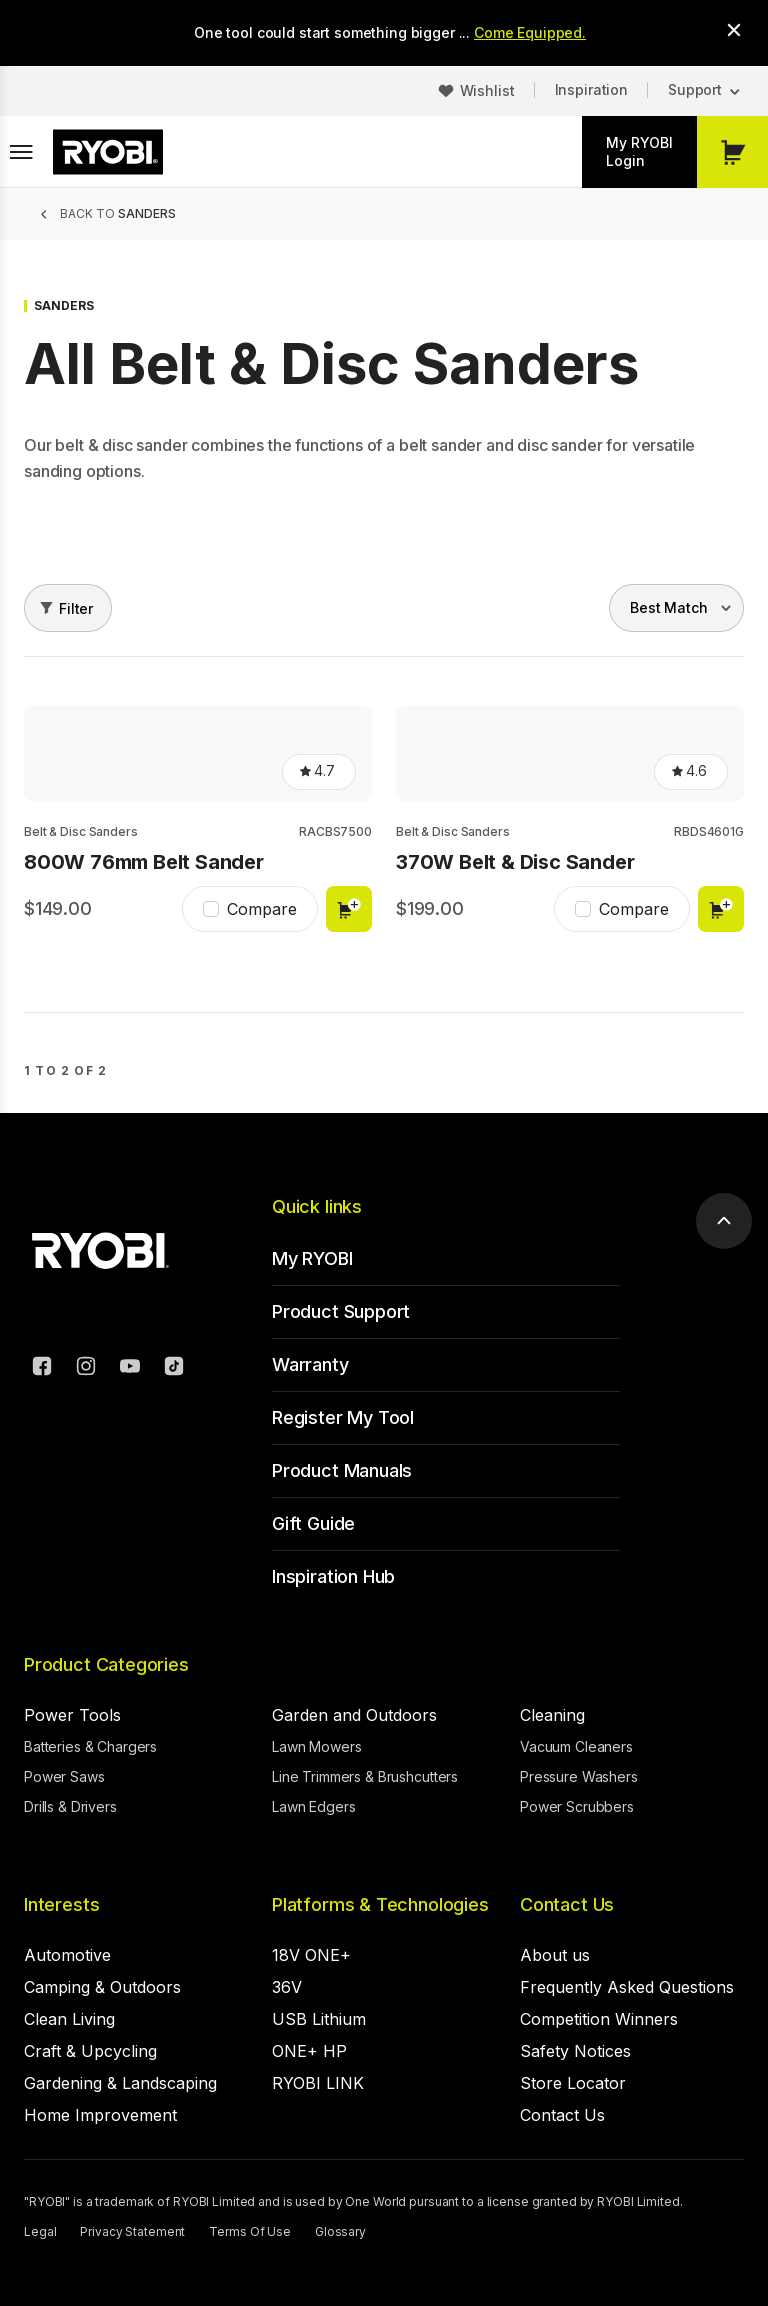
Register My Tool (343, 1417)
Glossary (340, 2231)
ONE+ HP (309, 2051)
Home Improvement (100, 2115)
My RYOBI (312, 1258)
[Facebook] (42, 1369)
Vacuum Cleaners (576, 1746)
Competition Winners (599, 2019)
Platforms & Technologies (380, 1904)
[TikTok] (174, 1369)
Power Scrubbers (577, 1806)
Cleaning (552, 1715)
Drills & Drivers (70, 1806)
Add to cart (349, 909)
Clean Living (69, 2019)
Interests (61, 1904)
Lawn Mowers (316, 1746)
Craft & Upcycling (90, 2051)
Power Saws (64, 1776)
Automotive (67, 1955)
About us (555, 1955)
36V (287, 1987)
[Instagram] (86, 1369)
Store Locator (573, 2083)
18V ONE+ (311, 1955)
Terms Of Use (250, 2231)
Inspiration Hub (333, 1576)
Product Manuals (342, 1470)
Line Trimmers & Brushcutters (365, 1776)
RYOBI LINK (318, 2083)
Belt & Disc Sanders (81, 831)
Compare (262, 909)
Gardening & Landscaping (120, 2083)
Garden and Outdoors (354, 1715)
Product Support (341, 1311)
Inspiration (591, 89)
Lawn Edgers (313, 1806)
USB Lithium (319, 2019)
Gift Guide (313, 1523)
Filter (76, 608)
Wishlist (487, 90)
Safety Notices (575, 2051)
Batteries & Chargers (90, 1746)
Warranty (310, 1364)
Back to (118, 213)
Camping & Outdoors (102, 1987)
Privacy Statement (132, 2231)
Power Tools (72, 1715)
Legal (40, 2231)
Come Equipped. (530, 32)
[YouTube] (130, 1369)
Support (695, 89)
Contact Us (567, 1904)
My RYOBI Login (639, 151)
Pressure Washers (579, 1776)
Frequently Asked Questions (627, 1987)
